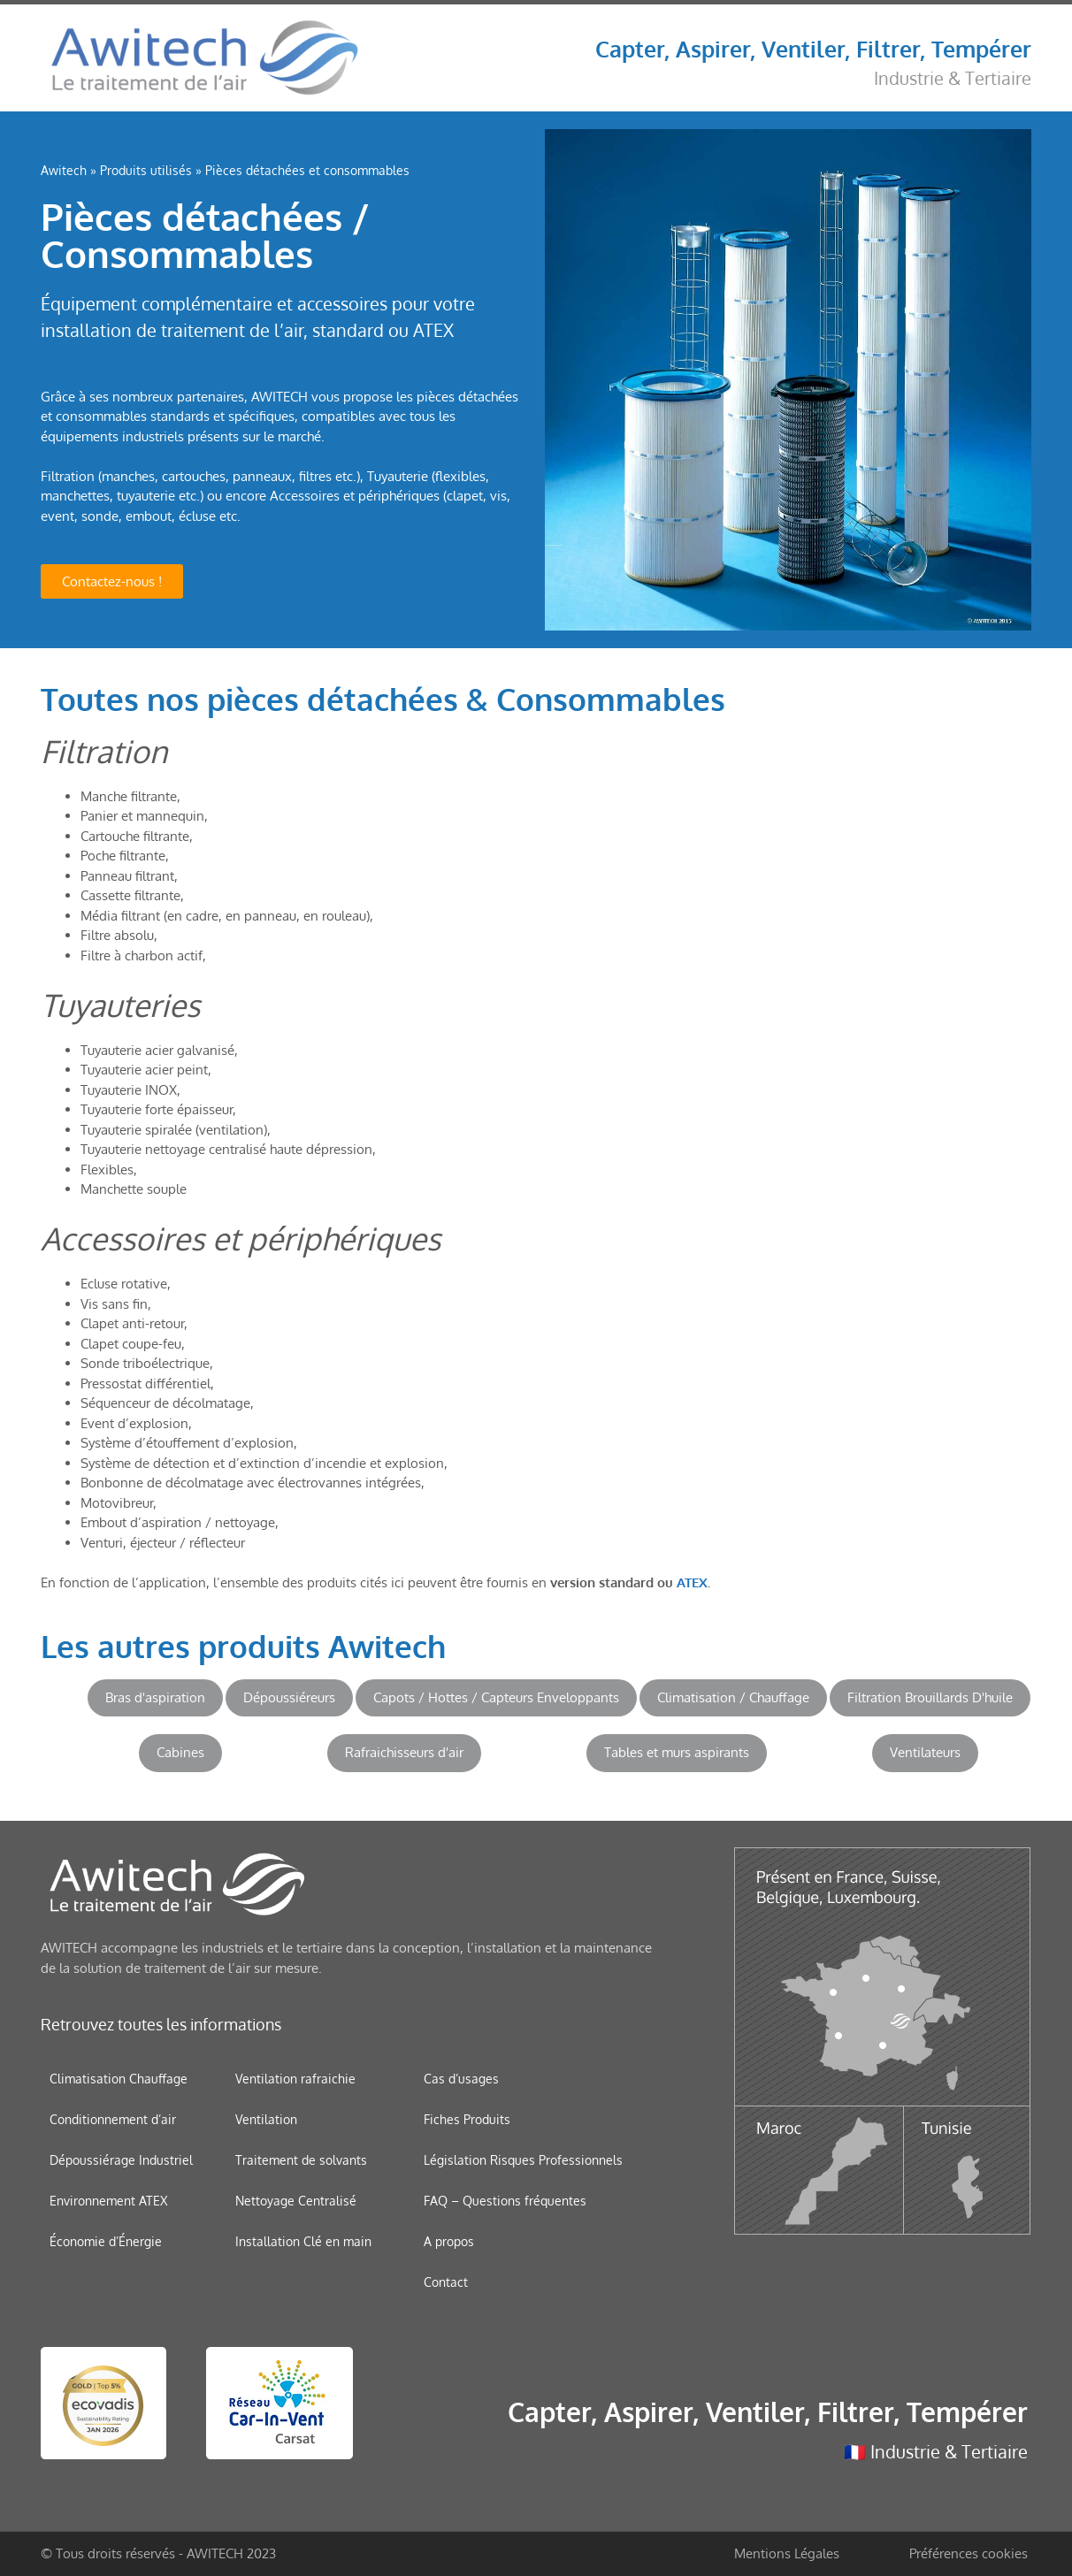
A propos (449, 2241)
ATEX (692, 1582)
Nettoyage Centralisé (295, 2200)
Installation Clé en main (303, 2241)
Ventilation (266, 2119)
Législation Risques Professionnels (523, 2159)
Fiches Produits (467, 2119)
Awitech (64, 170)
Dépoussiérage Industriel (121, 2159)
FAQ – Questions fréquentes (505, 2200)
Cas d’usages (461, 2078)
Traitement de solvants (301, 2159)
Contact (446, 2281)
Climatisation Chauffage (119, 2078)
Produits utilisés (146, 170)
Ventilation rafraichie (295, 2078)
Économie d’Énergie (106, 2241)
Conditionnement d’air (113, 2119)
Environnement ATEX (108, 2200)
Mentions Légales (786, 2553)
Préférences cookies (968, 2553)
